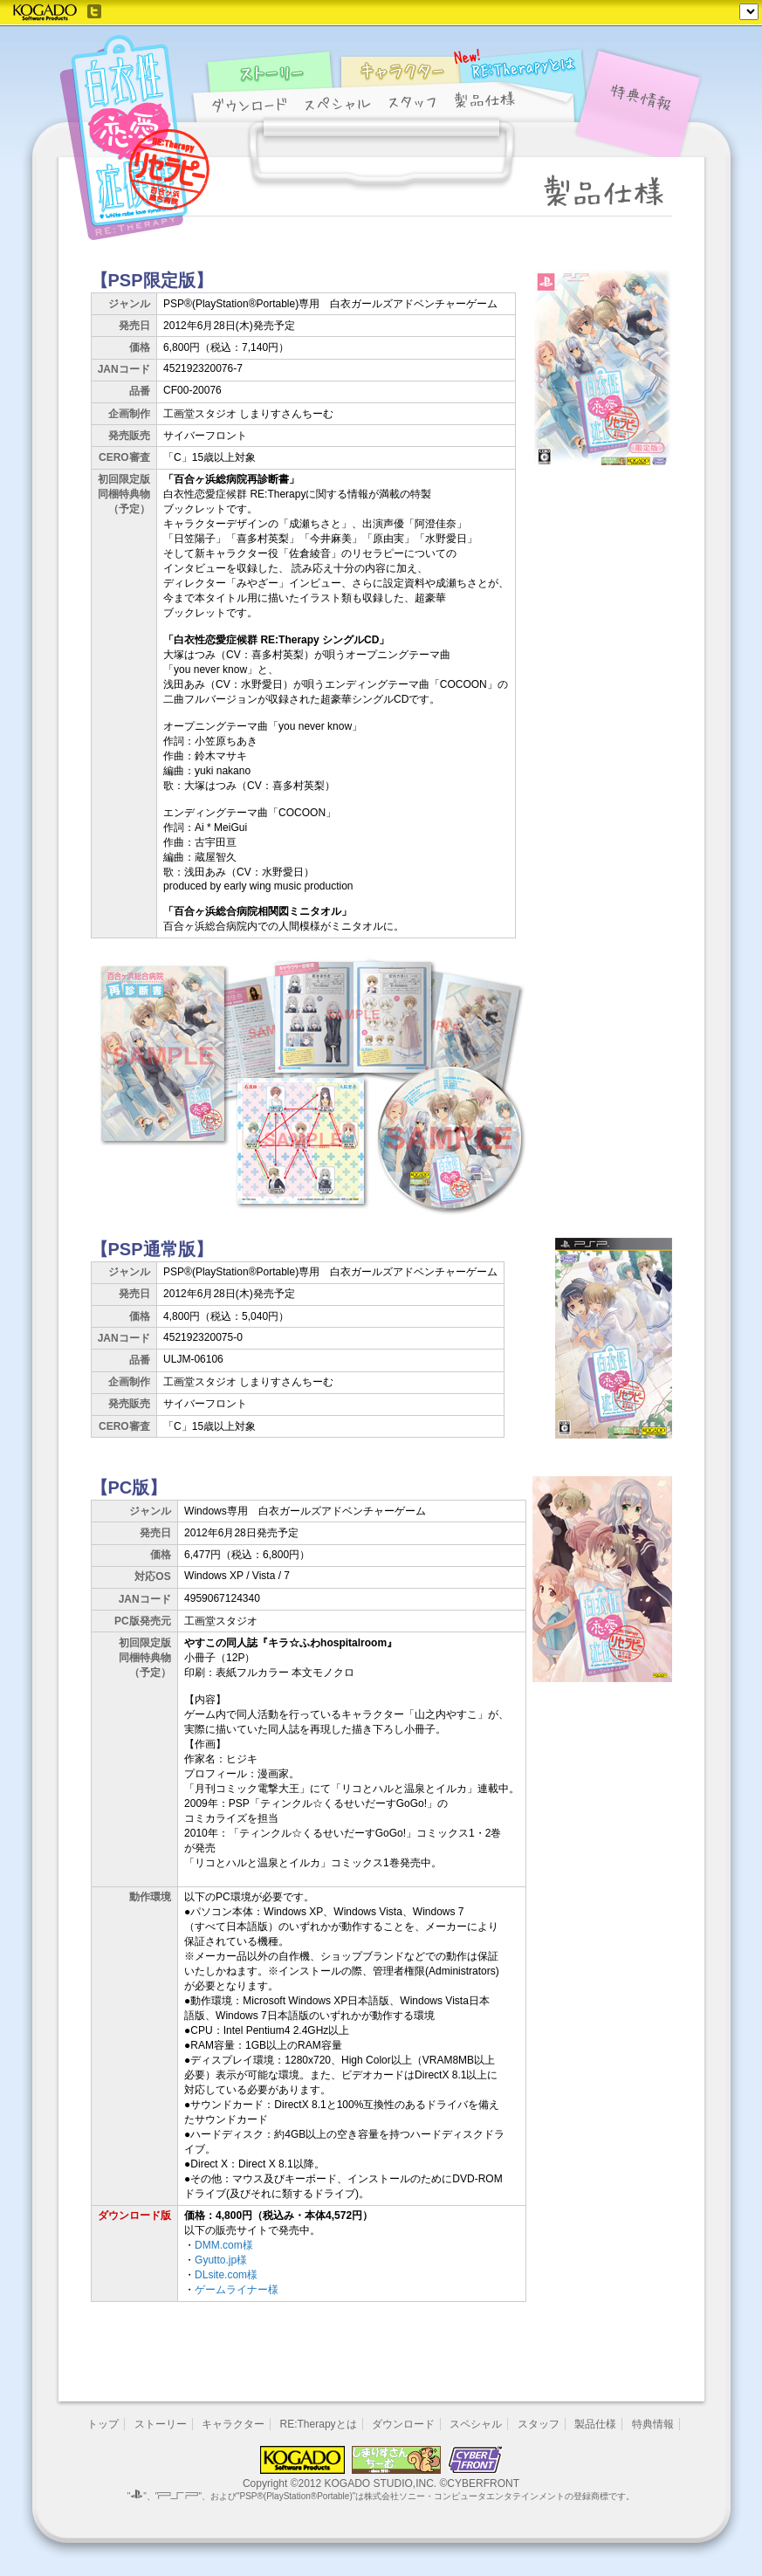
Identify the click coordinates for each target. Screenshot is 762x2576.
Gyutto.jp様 (221, 2260)
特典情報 (653, 2424)
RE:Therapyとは (318, 2424)
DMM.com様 (224, 2245)
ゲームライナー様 (236, 2290)
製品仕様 (595, 2424)
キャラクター (233, 2424)
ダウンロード (403, 2424)
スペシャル (476, 2424)
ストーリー (160, 2424)
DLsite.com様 (226, 2275)
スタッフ (538, 2424)
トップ (103, 2424)
